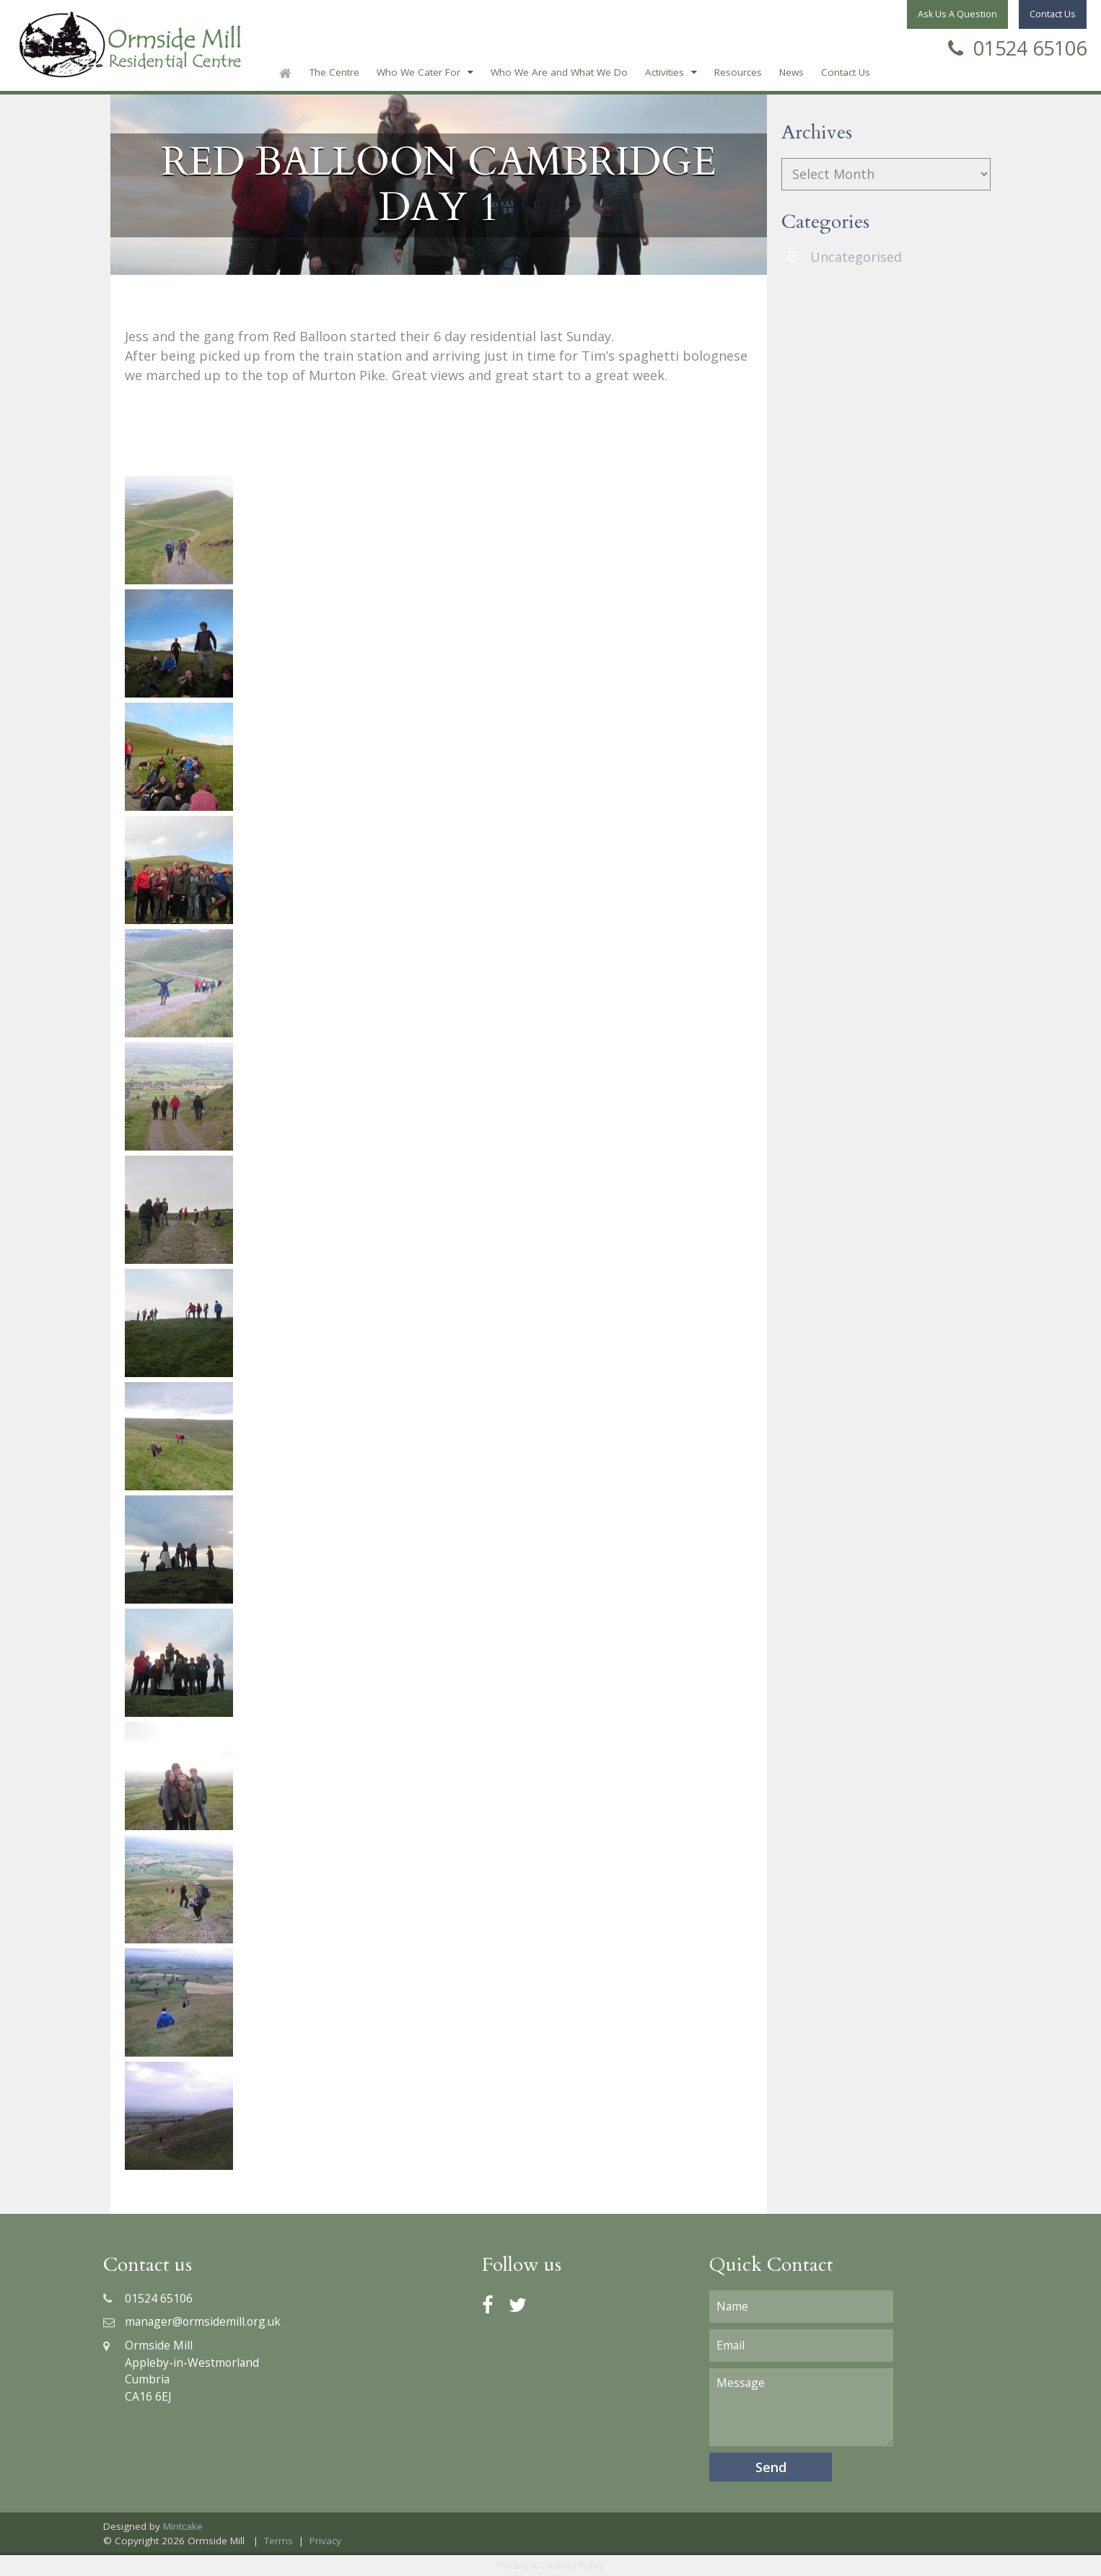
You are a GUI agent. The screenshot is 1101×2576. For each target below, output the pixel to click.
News (791, 72)
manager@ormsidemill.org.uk (192, 2321)
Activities (664, 72)
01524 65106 (1017, 46)
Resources (738, 72)
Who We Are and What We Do (559, 72)
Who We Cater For (418, 72)
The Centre (334, 72)
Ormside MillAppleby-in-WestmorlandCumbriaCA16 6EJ (181, 2370)
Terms (278, 2540)
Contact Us (845, 72)
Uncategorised (856, 256)
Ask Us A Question (957, 14)
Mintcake (183, 2526)
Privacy (325, 2540)
